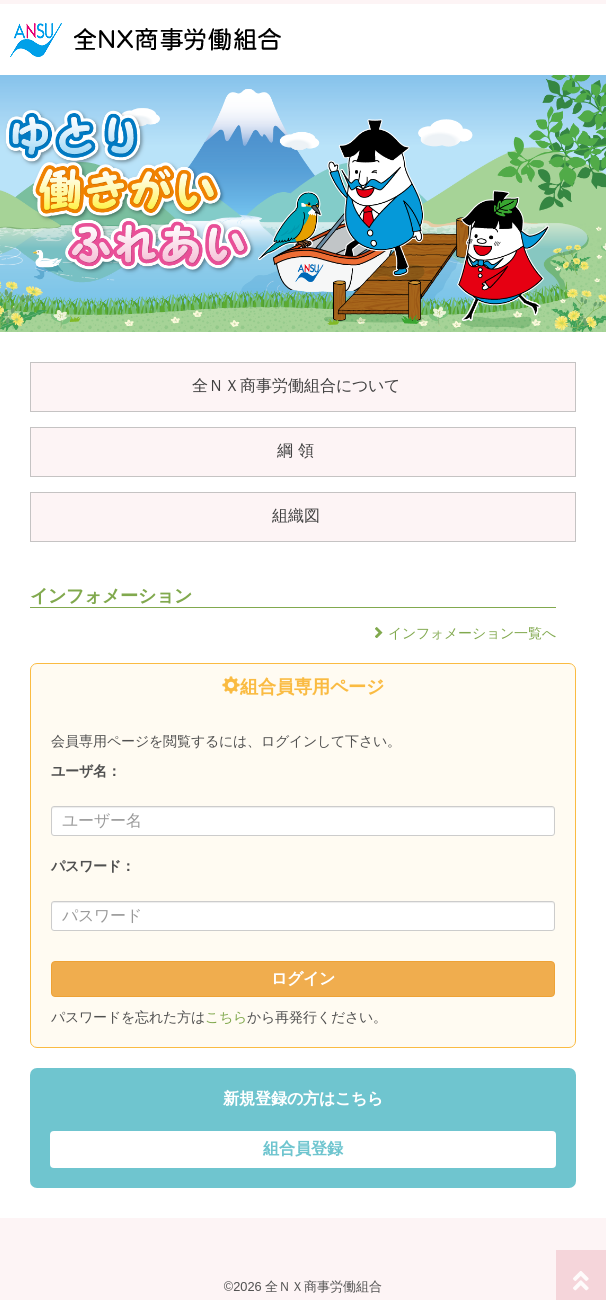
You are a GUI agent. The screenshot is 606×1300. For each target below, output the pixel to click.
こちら (226, 1017)
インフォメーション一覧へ (472, 633)
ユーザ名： (86, 771)
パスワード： (93, 866)
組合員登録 (303, 1148)
